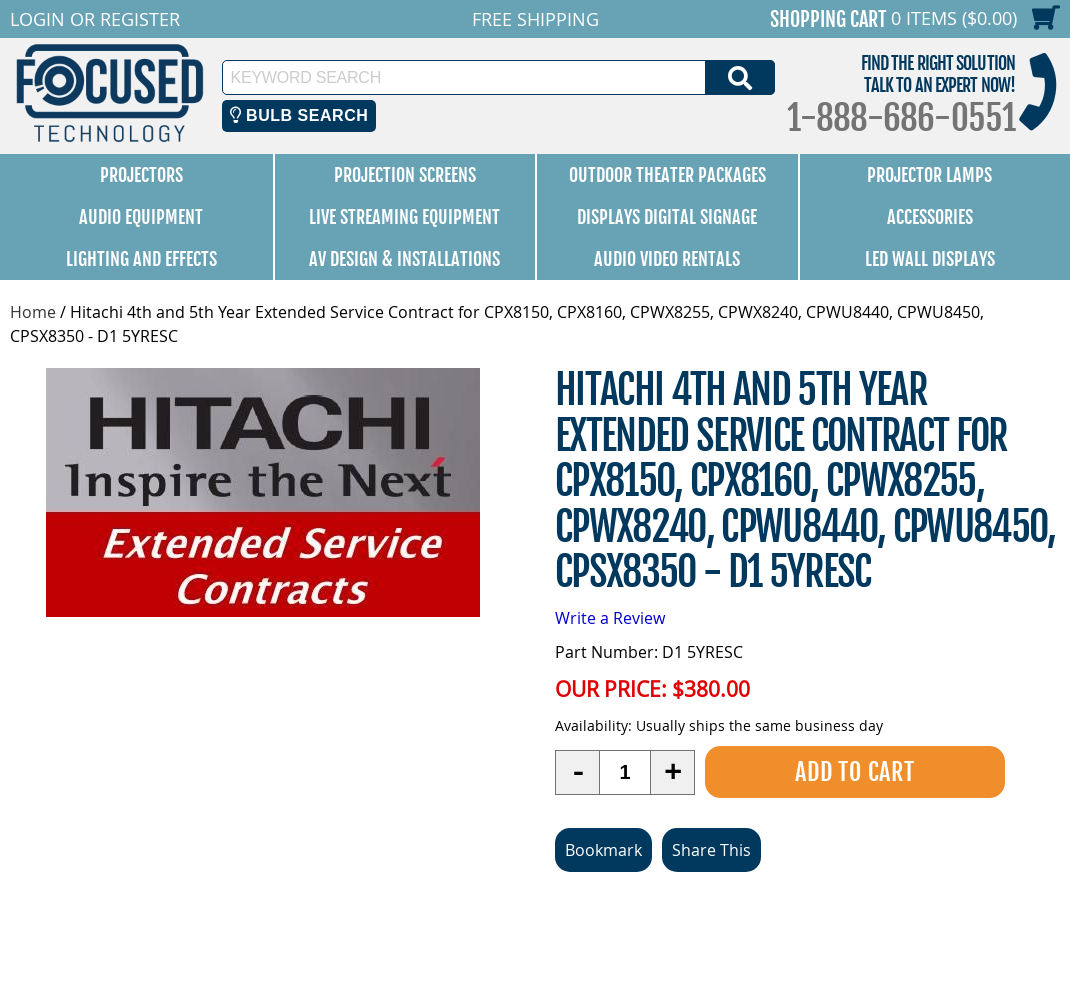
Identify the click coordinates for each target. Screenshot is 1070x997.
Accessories (930, 217)
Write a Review (610, 618)
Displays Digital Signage (667, 217)
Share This (711, 850)
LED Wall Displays (930, 259)
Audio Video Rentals (667, 259)
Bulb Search (299, 115)
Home (33, 312)
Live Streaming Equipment (404, 217)
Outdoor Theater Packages (667, 175)
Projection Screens (405, 175)
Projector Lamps (929, 175)
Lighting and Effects (141, 259)
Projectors (141, 175)
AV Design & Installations (404, 259)
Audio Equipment (141, 217)
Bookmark (603, 850)
